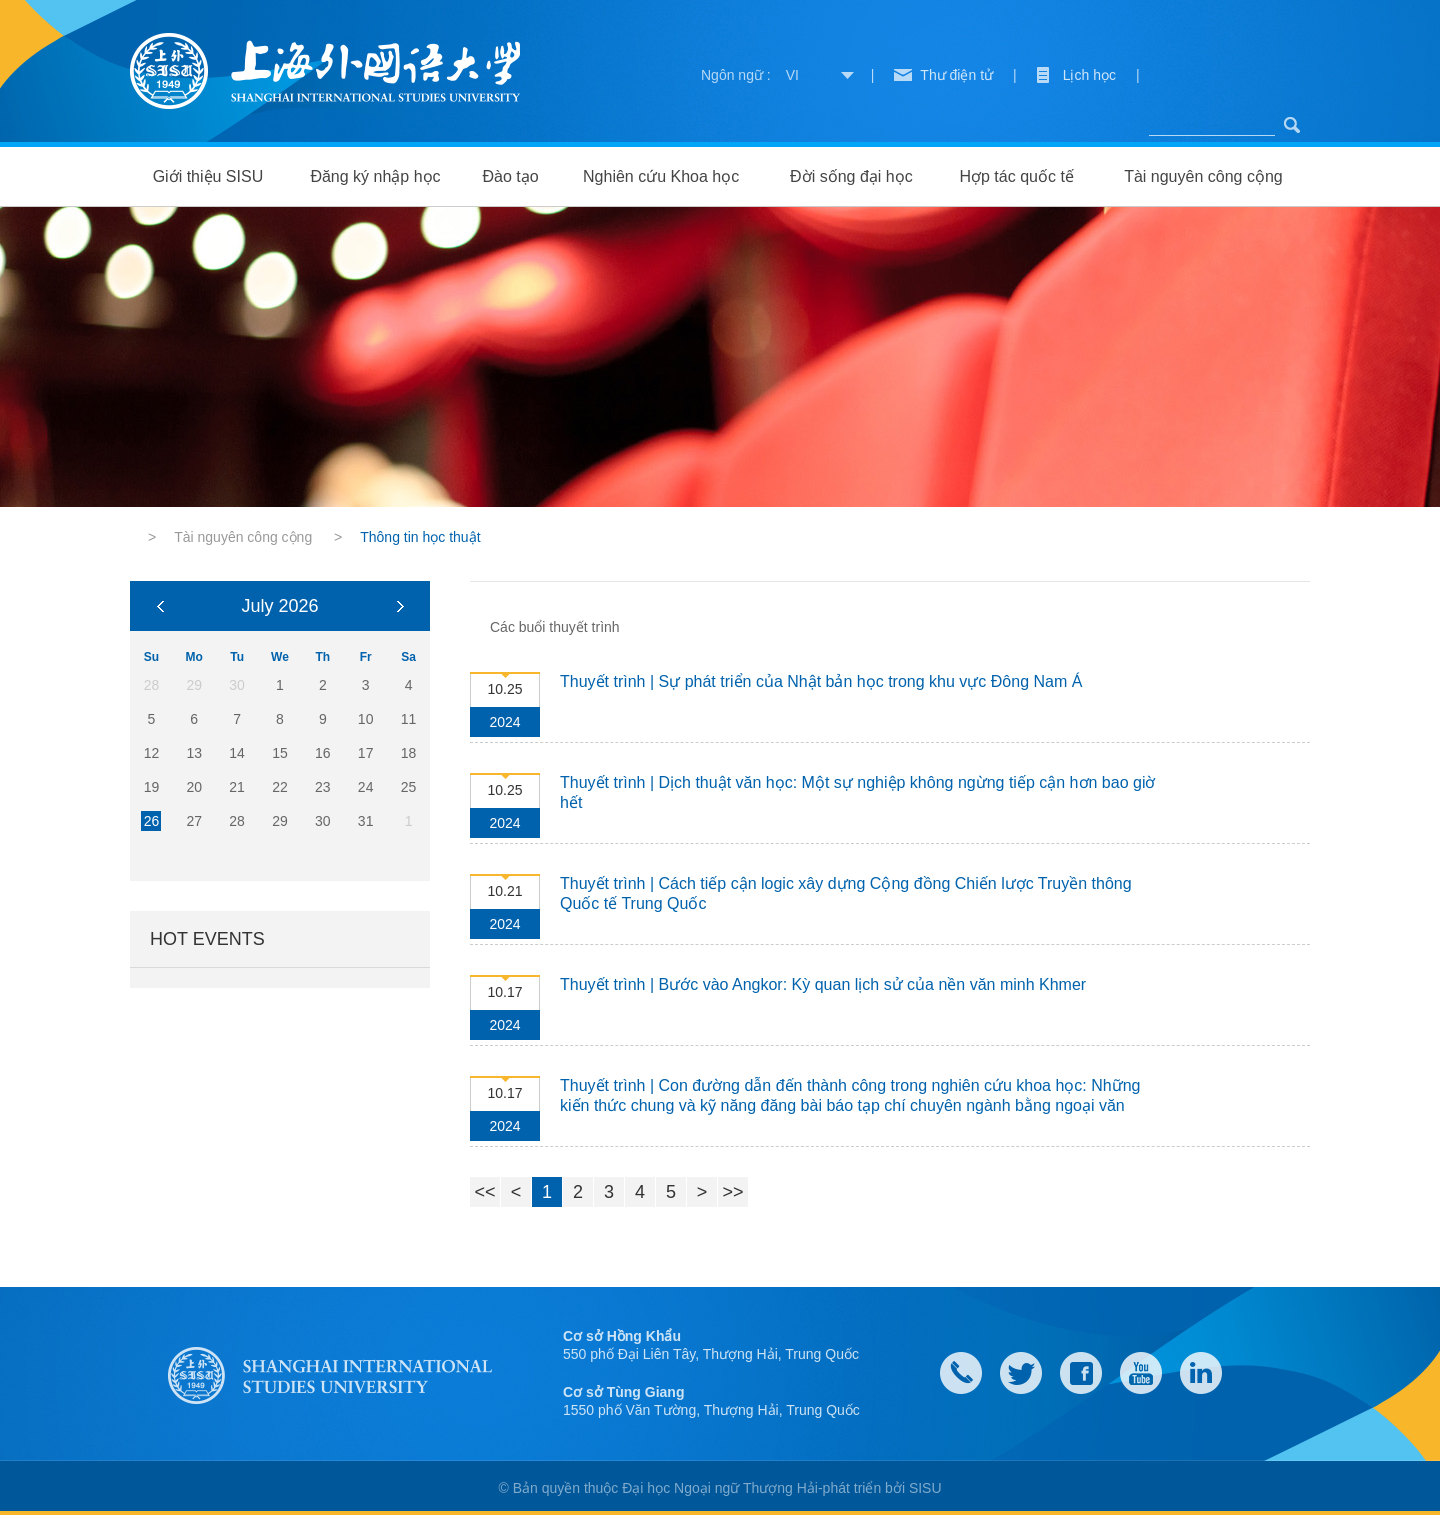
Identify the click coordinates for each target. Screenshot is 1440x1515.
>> (732, 1192)
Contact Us (961, 1373)
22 (280, 787)
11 (409, 719)
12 (152, 753)
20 (194, 787)
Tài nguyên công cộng (1203, 176)
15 (280, 753)
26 (152, 821)
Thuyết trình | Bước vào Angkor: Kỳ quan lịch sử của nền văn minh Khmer (823, 984)
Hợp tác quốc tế (1016, 176)
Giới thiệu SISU (208, 176)
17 (366, 753)
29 (280, 821)
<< (484, 1192)
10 (366, 719)
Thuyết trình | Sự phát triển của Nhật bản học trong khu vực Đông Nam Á (821, 681)
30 (323, 821)
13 (194, 753)
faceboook (1081, 1373)
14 (237, 753)
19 (152, 787)
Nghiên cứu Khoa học (661, 176)
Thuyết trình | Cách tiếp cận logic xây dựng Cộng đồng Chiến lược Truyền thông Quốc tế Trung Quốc (846, 893)
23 (323, 787)
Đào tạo (510, 176)
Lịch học (1089, 75)
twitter (1021, 1373)
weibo (1141, 1373)
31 (366, 821)
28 (237, 821)
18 (409, 753)
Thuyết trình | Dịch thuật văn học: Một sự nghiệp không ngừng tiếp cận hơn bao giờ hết (857, 792)
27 (194, 821)
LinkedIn (1201, 1373)
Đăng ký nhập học (375, 176)
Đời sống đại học (851, 176)
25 (409, 787)
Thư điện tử (956, 75)
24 (366, 787)
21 (237, 787)
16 (323, 753)
